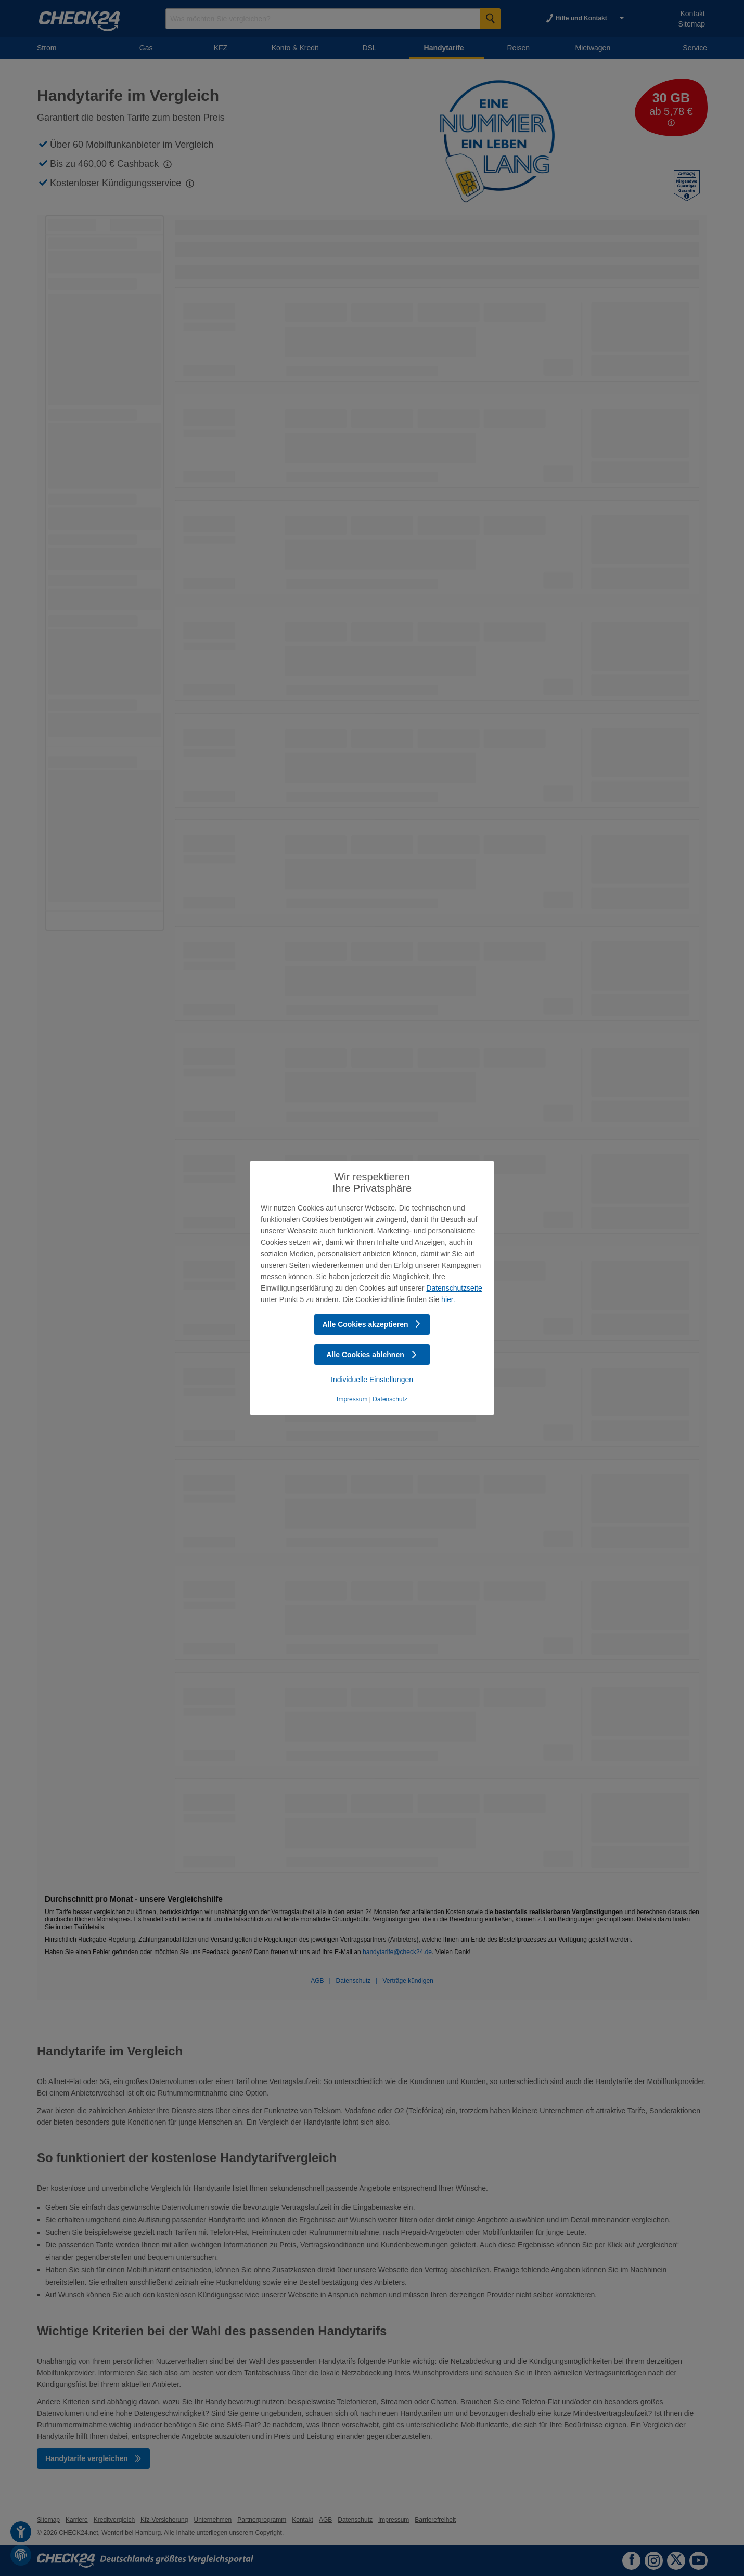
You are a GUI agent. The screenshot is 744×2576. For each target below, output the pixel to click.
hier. (448, 1299)
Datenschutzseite (454, 1288)
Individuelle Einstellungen (372, 1379)
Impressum (352, 1399)
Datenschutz (390, 1399)
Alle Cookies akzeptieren (372, 1324)
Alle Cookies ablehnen (371, 1354)
